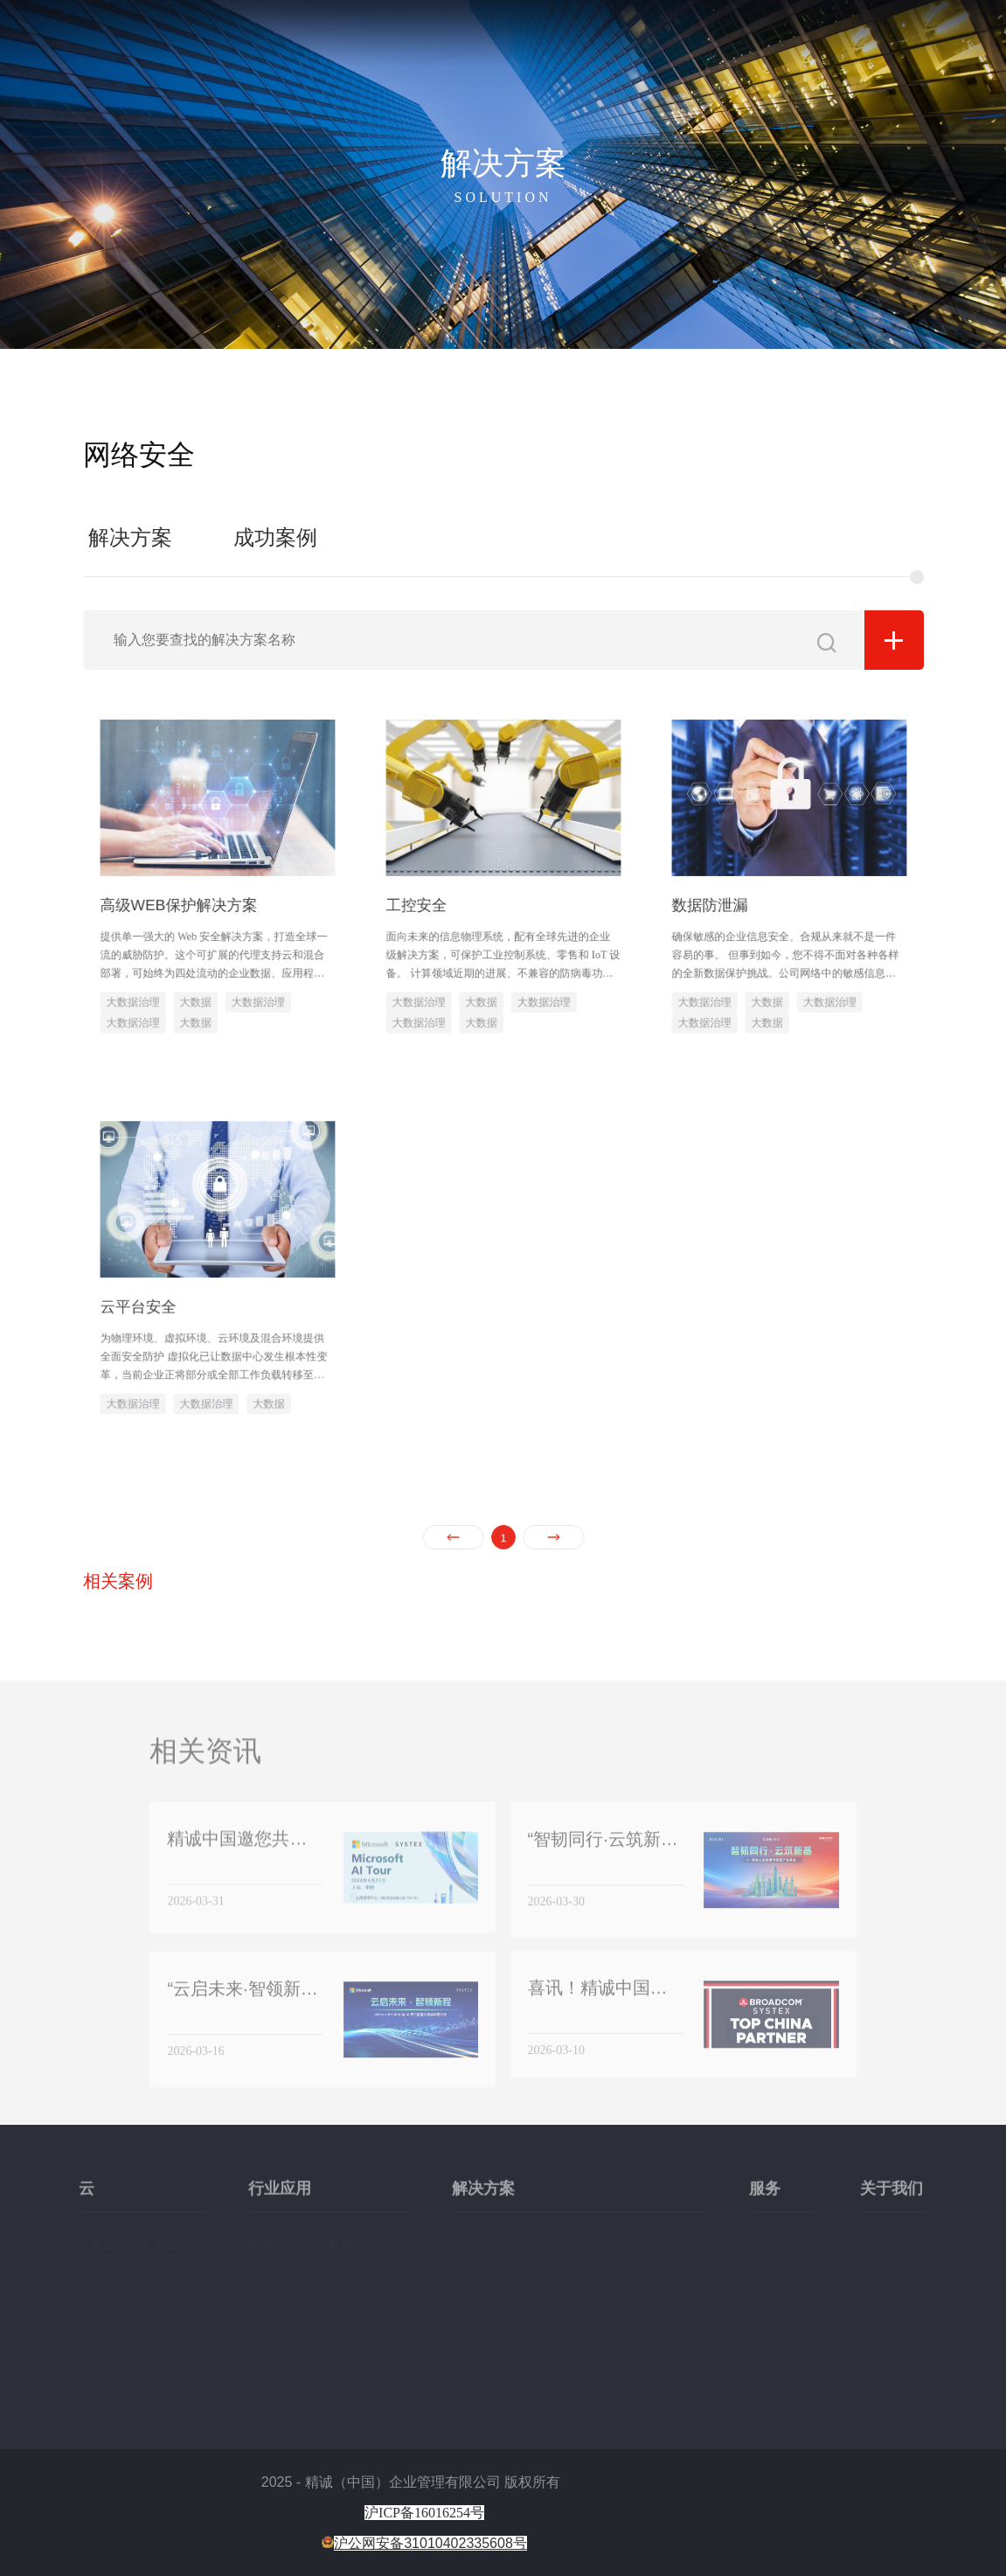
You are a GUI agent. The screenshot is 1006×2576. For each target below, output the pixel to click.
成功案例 (275, 537)
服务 (765, 36)
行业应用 (645, 36)
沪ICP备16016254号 (424, 2512)
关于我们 (819, 36)
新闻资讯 (886, 36)
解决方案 (711, 36)
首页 (561, 36)
